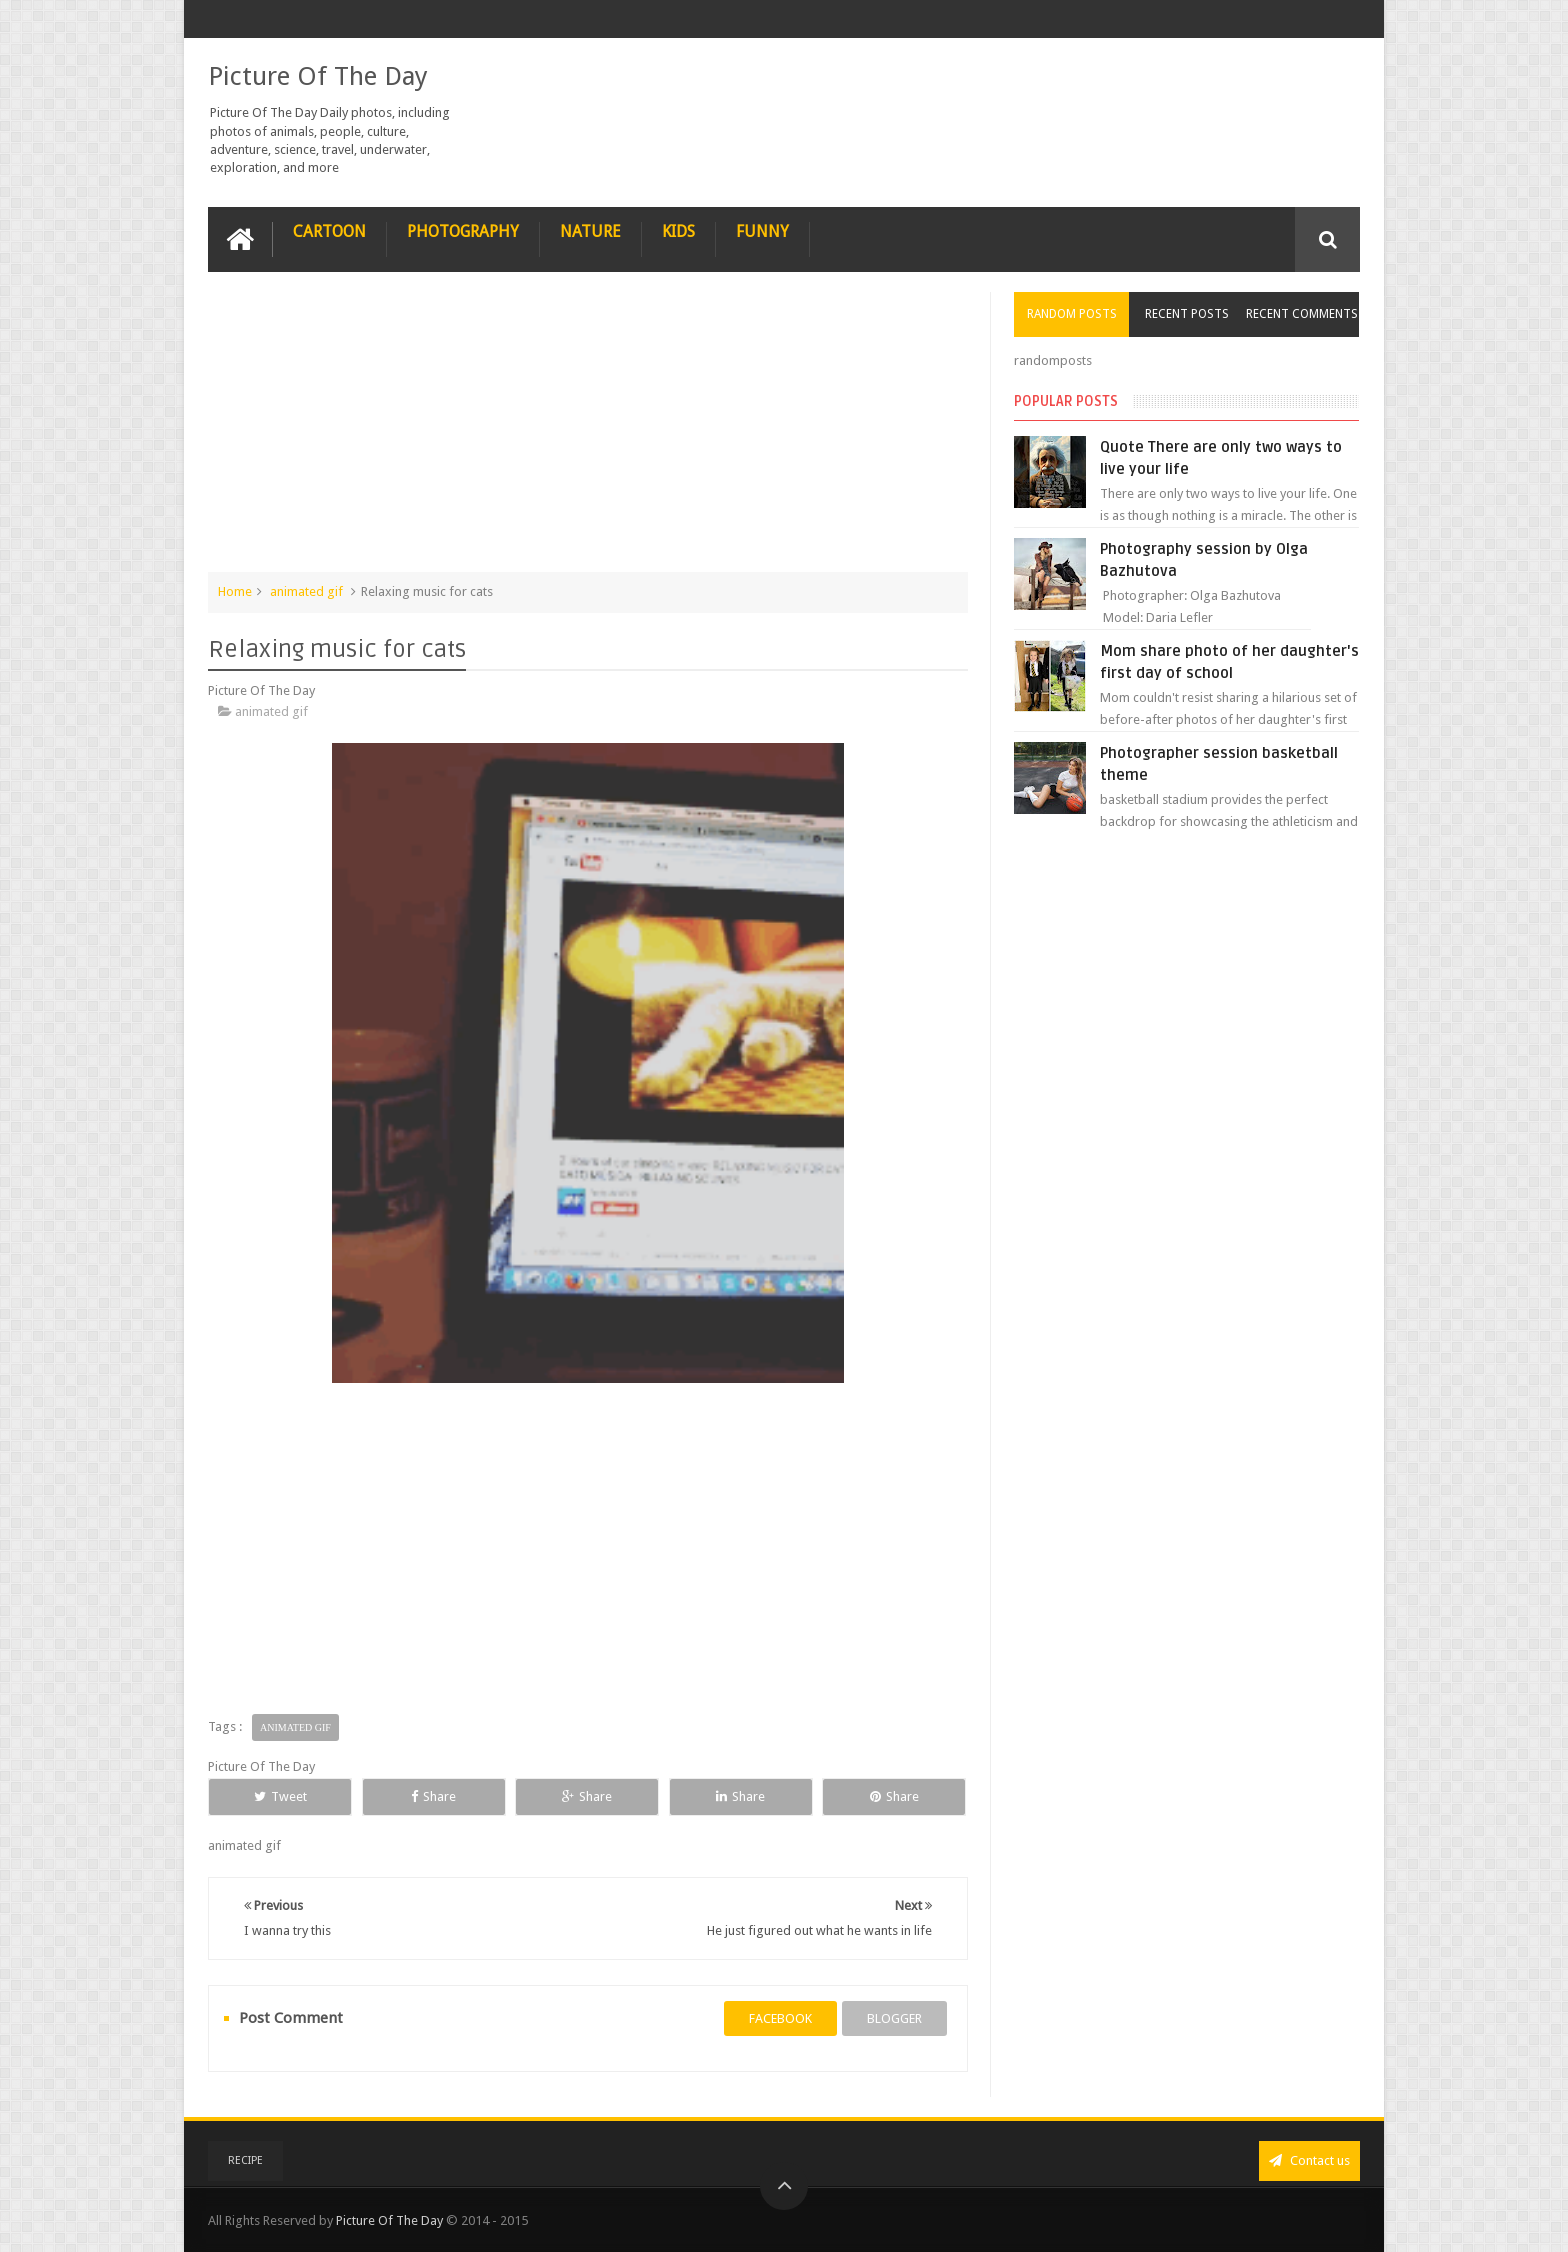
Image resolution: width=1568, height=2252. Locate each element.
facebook (780, 2018)
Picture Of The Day (318, 76)
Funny (762, 231)
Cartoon (329, 231)
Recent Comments (1302, 314)
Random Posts (1072, 314)
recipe (245, 2160)
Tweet (280, 1796)
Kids (678, 231)
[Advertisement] (588, 432)
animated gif (306, 591)
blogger (894, 2018)
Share (433, 1796)
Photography (463, 231)
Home (235, 591)
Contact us (1309, 2160)
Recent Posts (1187, 314)
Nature (590, 231)
